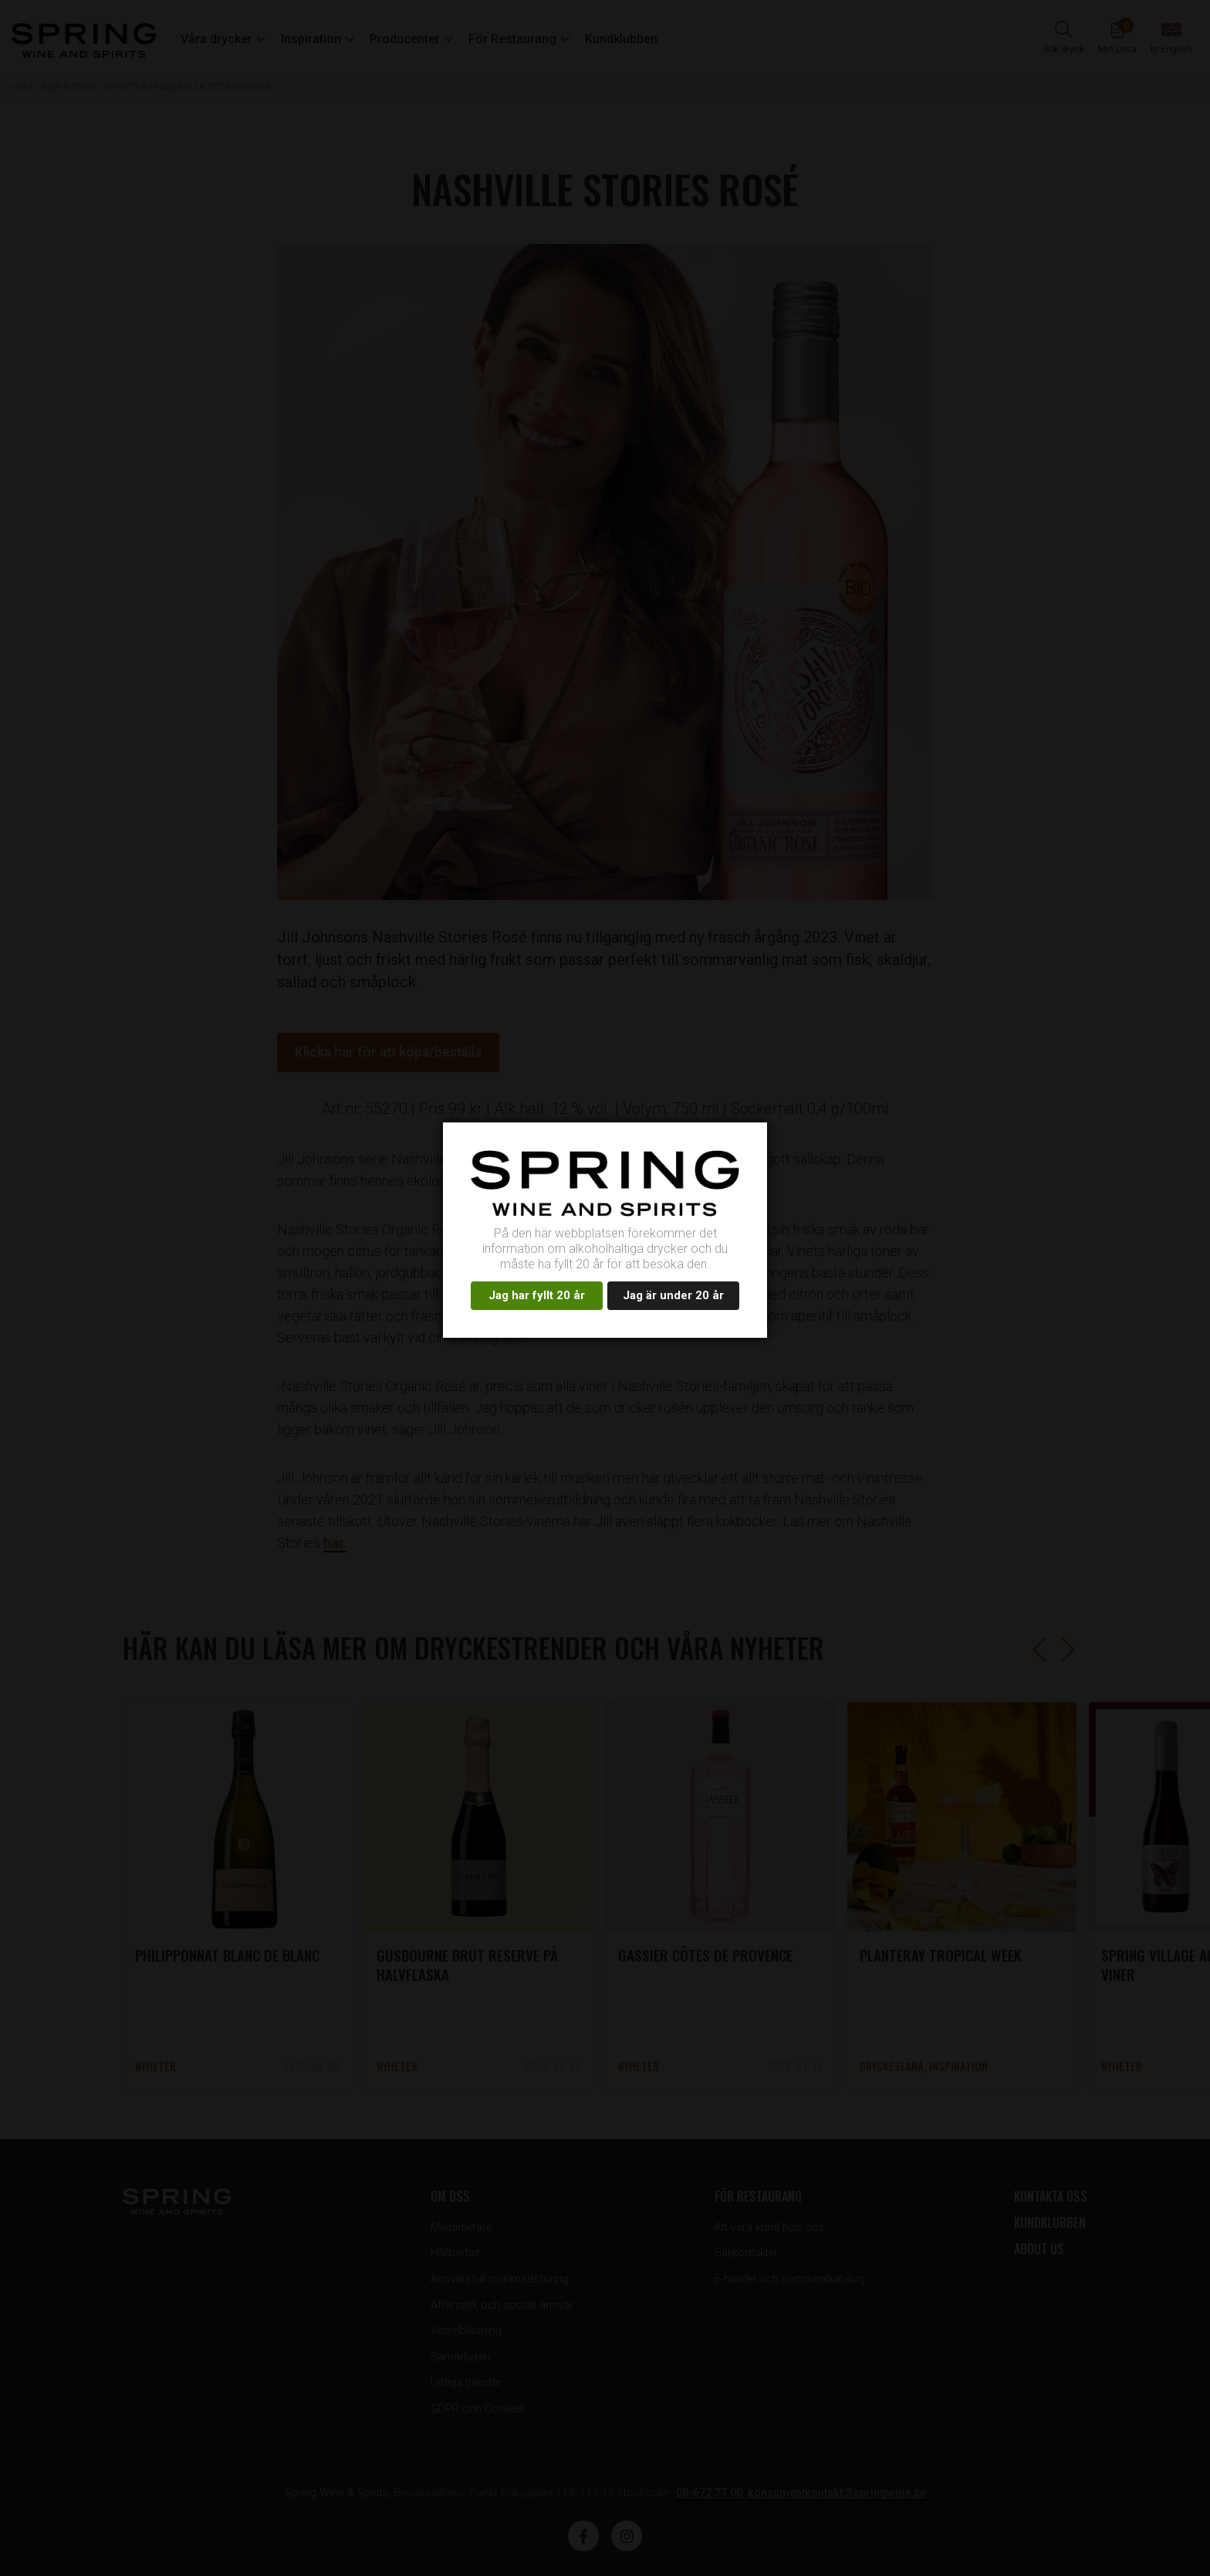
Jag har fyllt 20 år (536, 1295)
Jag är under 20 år (673, 1295)
